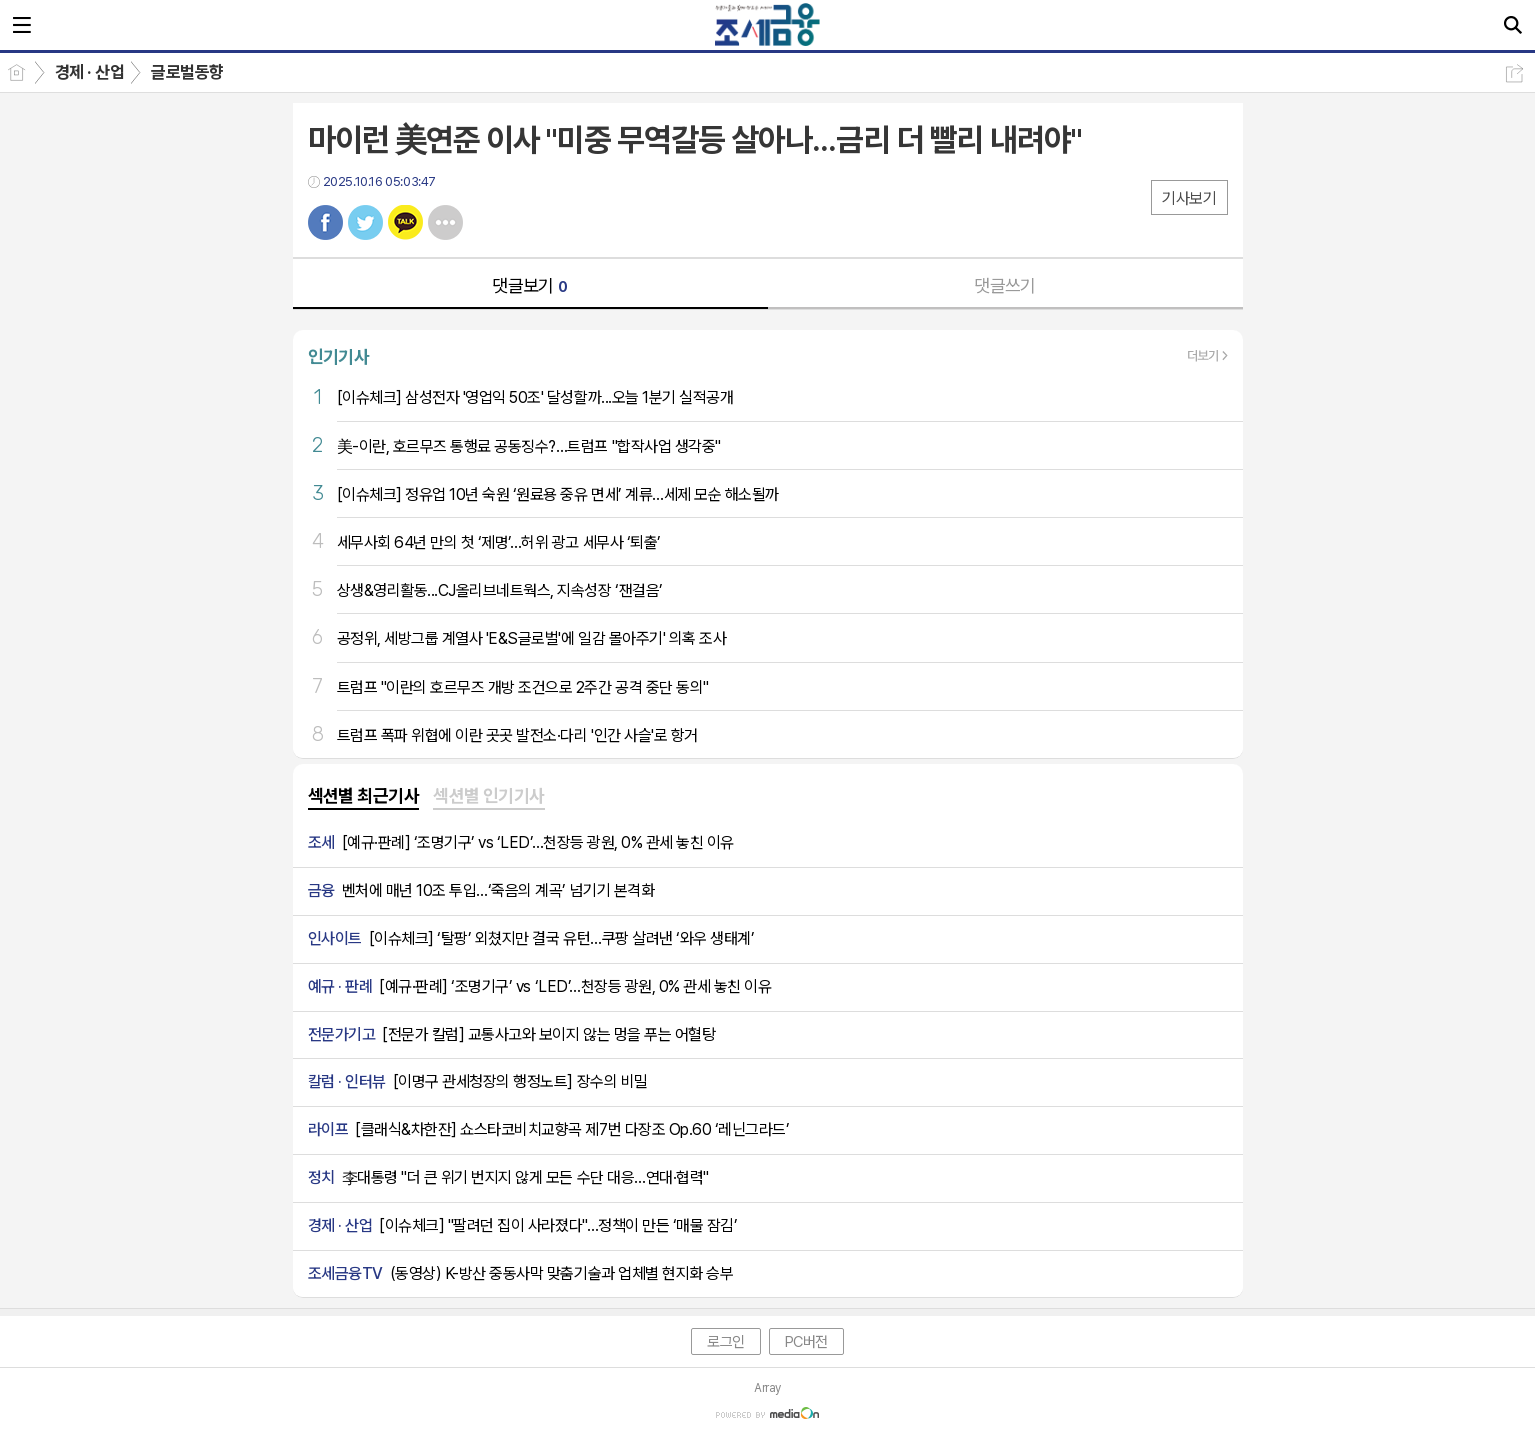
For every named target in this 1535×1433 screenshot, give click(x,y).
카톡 (405, 222)
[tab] (364, 797)
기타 (445, 222)
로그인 (726, 1342)
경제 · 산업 (89, 72)
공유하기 (1514, 73)
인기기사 (339, 356)
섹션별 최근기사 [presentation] (364, 795)
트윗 (365, 222)
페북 (325, 222)
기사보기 (1189, 198)
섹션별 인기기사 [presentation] (489, 795)
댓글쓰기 (1005, 285)
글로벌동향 (187, 72)
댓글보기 (530, 285)
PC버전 (806, 1342)
